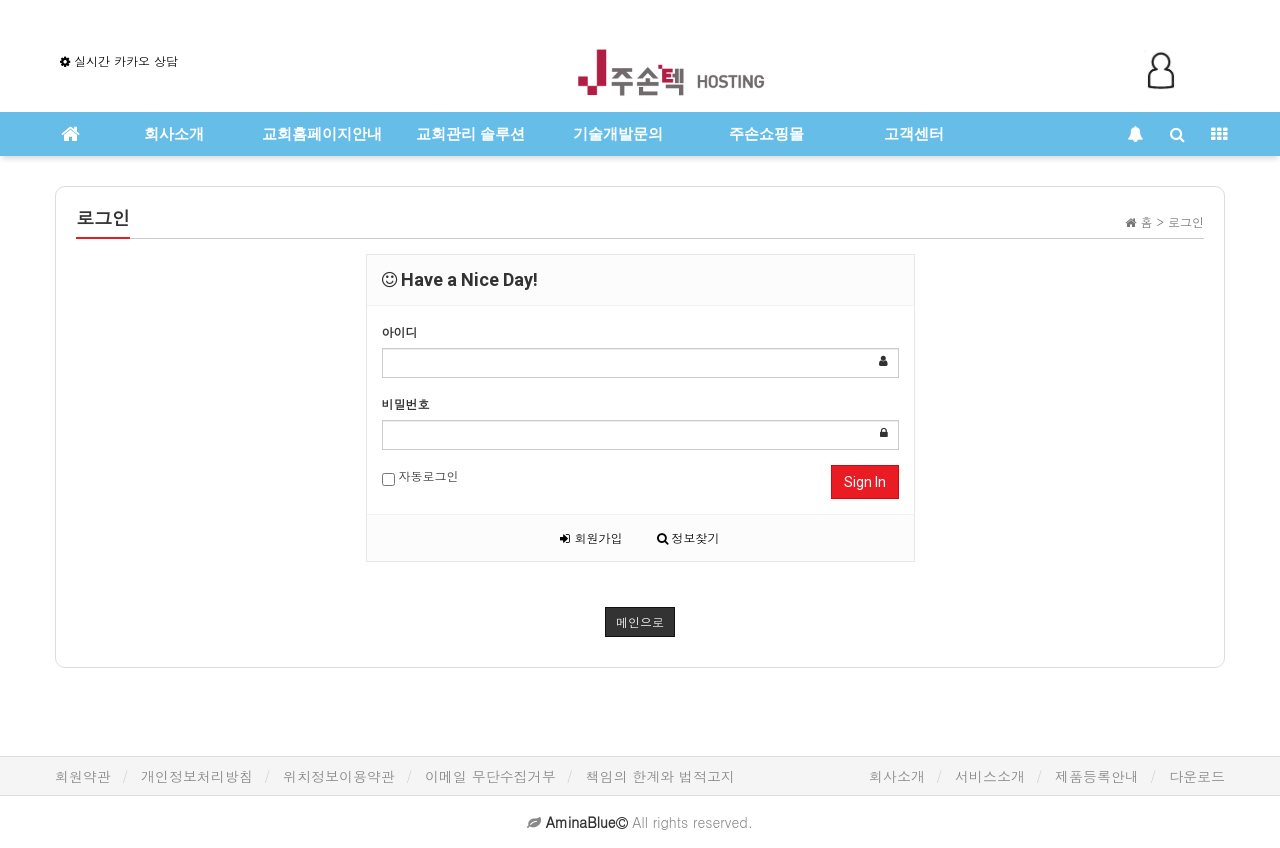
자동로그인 (420, 476)
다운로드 (1197, 776)
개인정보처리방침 (197, 776)
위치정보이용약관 (339, 776)
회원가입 (591, 537)
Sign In (865, 482)
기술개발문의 (618, 134)
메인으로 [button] (640, 621)
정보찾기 (688, 537)
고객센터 (914, 134)
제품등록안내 (1097, 776)
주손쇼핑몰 (766, 134)
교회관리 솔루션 (470, 134)
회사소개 (174, 134)
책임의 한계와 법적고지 (660, 776)
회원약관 (83, 776)
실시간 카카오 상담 (119, 60)
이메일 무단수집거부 (490, 776)
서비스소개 (990, 776)
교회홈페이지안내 (322, 134)
